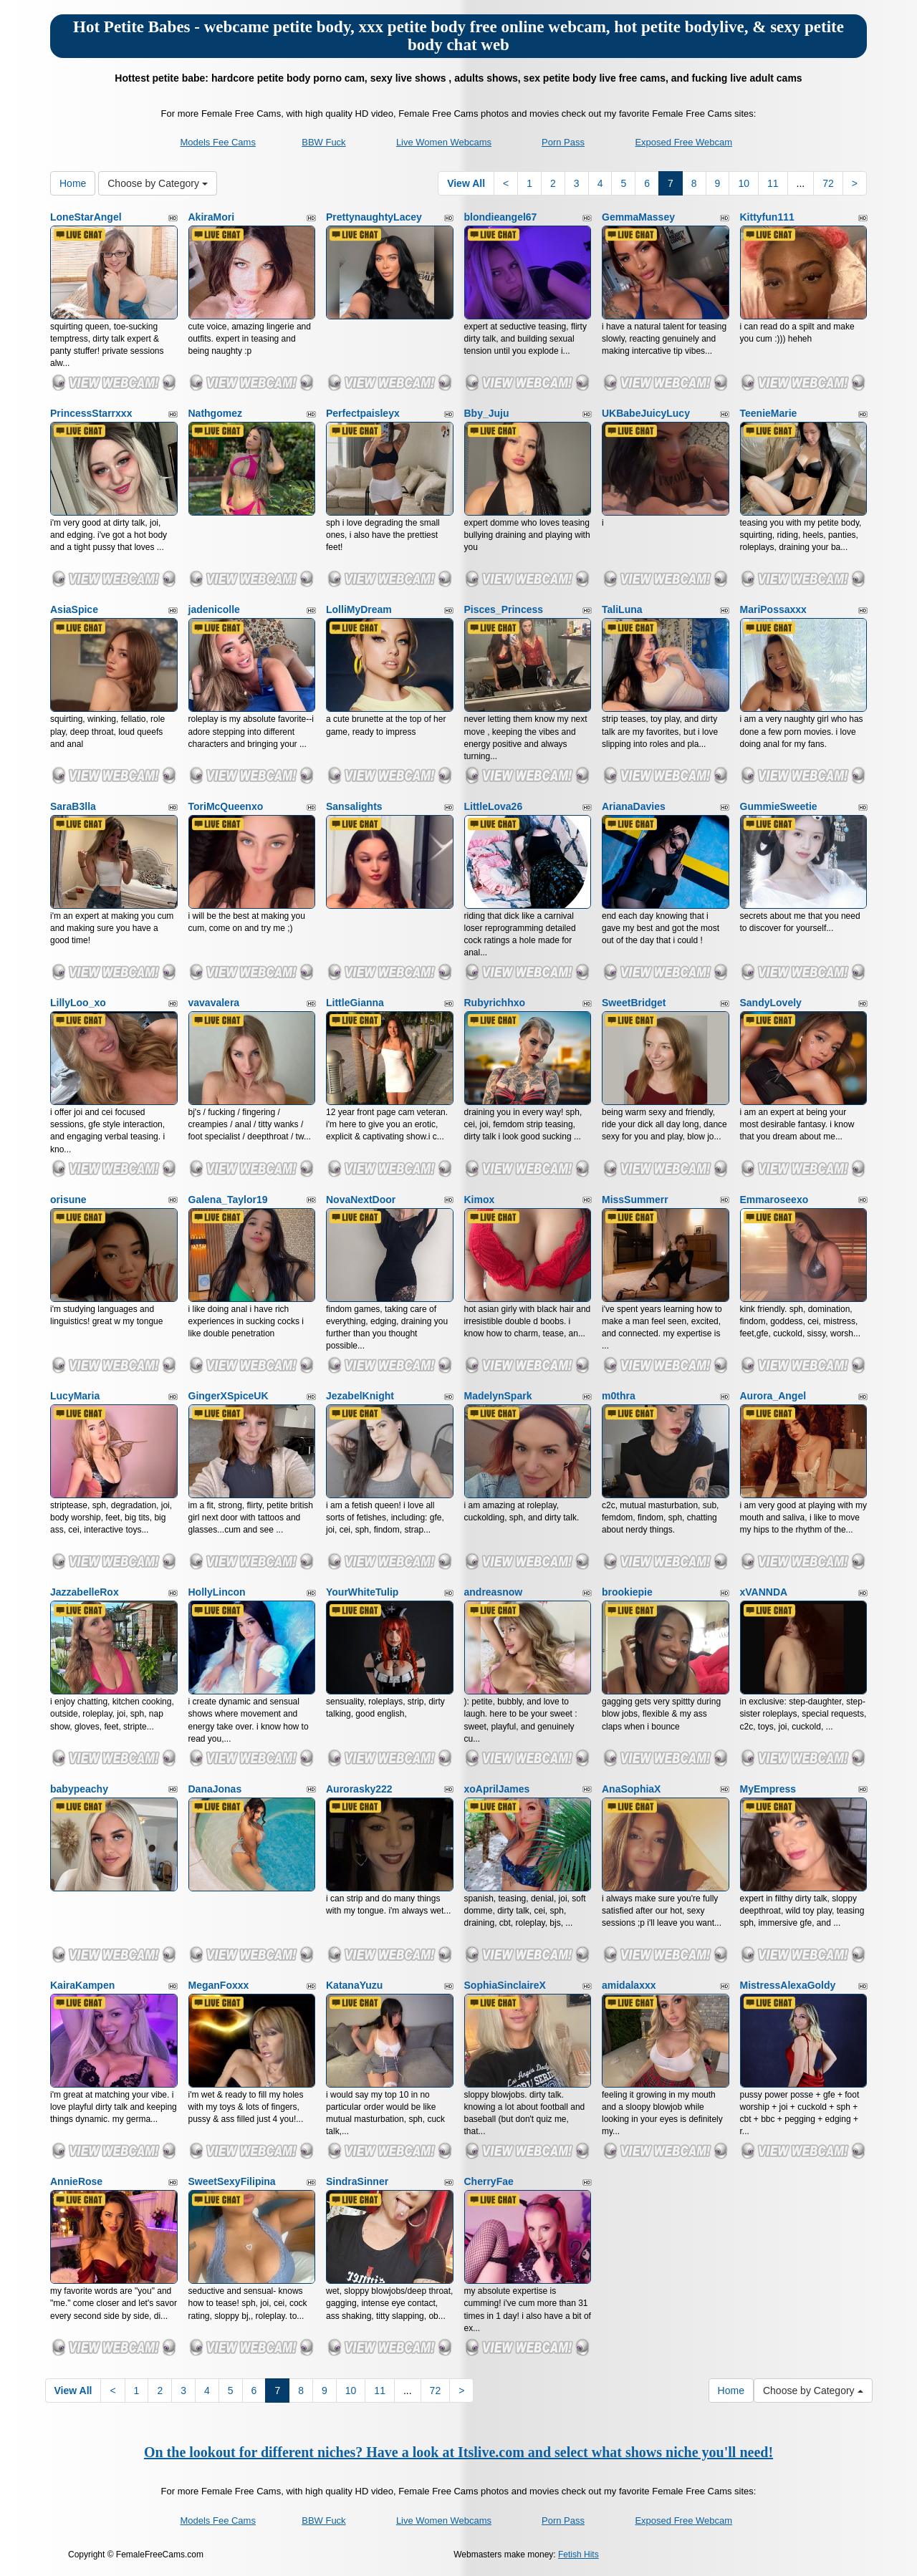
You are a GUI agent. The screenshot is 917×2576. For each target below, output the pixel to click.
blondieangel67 (500, 217)
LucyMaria (75, 1396)
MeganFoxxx (218, 1985)
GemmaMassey (638, 217)
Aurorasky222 (359, 1789)
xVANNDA (764, 1592)
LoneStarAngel (86, 217)
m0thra (618, 1396)
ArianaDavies (634, 806)
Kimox (479, 1199)
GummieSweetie (778, 806)
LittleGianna (355, 1002)
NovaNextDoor (360, 1199)
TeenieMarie (768, 413)
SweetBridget (634, 1002)
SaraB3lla (73, 806)
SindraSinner (357, 2181)
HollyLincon (217, 1592)
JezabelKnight (360, 1396)
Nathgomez (215, 413)
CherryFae (489, 2181)
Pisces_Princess (504, 609)
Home (72, 183)
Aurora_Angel (773, 1396)
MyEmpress (768, 1789)
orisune (68, 1199)
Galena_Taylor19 (228, 1199)
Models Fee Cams (217, 142)
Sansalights (354, 806)
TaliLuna (622, 609)
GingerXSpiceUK (228, 1396)
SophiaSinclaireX (505, 1985)
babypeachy (79, 1789)
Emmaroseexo (774, 1199)
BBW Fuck (323, 142)
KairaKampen (82, 1985)
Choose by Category (157, 183)
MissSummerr (635, 1199)
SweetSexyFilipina (232, 2181)
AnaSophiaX (631, 1789)
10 (743, 183)
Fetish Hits (578, 2555)
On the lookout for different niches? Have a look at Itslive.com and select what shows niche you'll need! (458, 2452)
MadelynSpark (498, 1396)
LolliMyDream (359, 609)
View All (466, 183)
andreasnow (493, 1592)
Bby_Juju (486, 413)
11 (773, 183)
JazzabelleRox (84, 1592)
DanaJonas (215, 1789)
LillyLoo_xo (78, 1002)
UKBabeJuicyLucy (646, 413)
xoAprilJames (497, 1789)
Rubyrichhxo (495, 1002)
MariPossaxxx (773, 609)
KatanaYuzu (354, 1985)
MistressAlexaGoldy (788, 1985)
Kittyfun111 (767, 217)
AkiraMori (211, 217)
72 (828, 183)
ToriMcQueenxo (226, 806)
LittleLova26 (493, 806)
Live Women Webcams (443, 142)
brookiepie (627, 1592)
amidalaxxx (629, 1985)
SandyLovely (771, 1002)
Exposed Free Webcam (683, 142)
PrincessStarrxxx (91, 413)
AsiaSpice (74, 609)
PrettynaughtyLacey (374, 217)
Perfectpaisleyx (363, 413)
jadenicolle (214, 609)
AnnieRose (76, 2181)
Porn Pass (563, 142)
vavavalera (214, 1002)
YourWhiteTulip (362, 1592)
